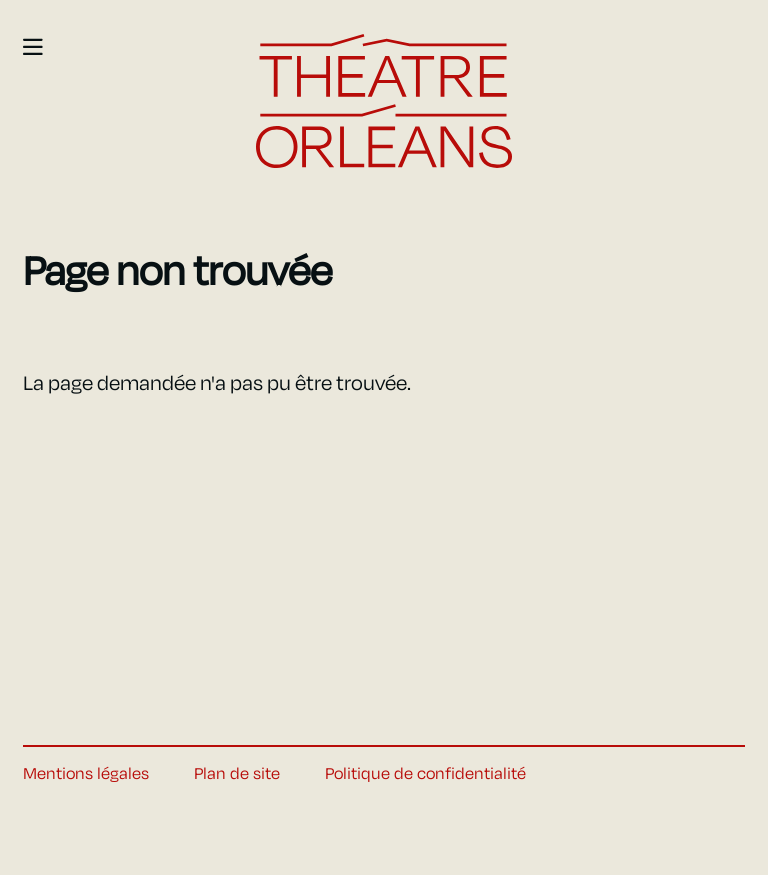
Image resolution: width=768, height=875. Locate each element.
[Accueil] (384, 101)
